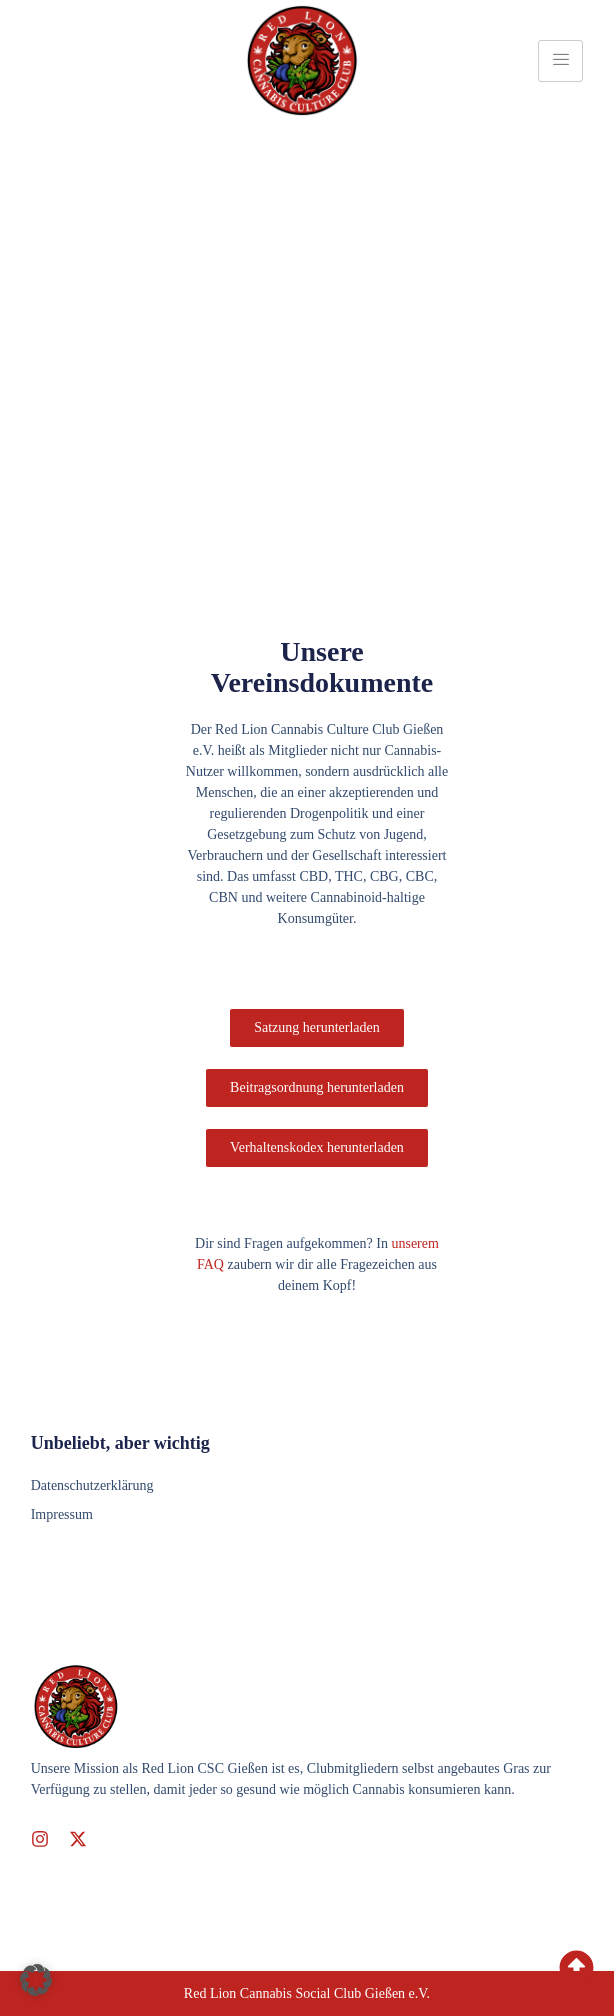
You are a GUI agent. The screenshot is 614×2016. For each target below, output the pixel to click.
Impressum (62, 1514)
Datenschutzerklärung (92, 1485)
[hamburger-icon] (560, 61)
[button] (36, 1980)
